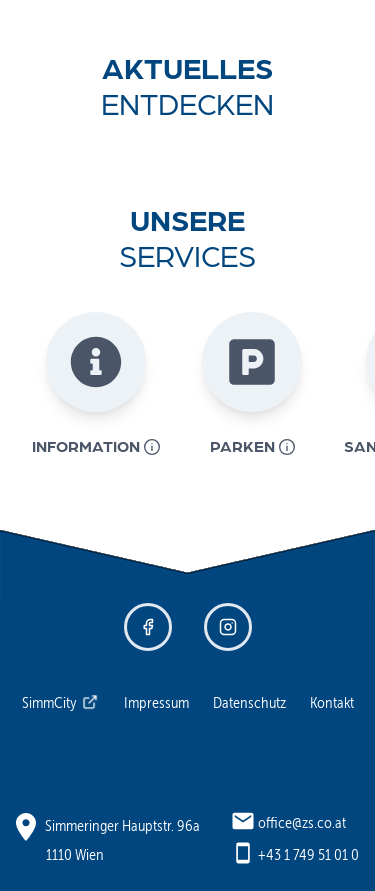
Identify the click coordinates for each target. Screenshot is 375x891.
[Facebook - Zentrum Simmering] (148, 627)
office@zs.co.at (302, 822)
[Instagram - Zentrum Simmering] (228, 627)
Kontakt (332, 702)
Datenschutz (249, 702)
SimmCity (60, 702)
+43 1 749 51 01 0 (308, 854)
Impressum (156, 702)
